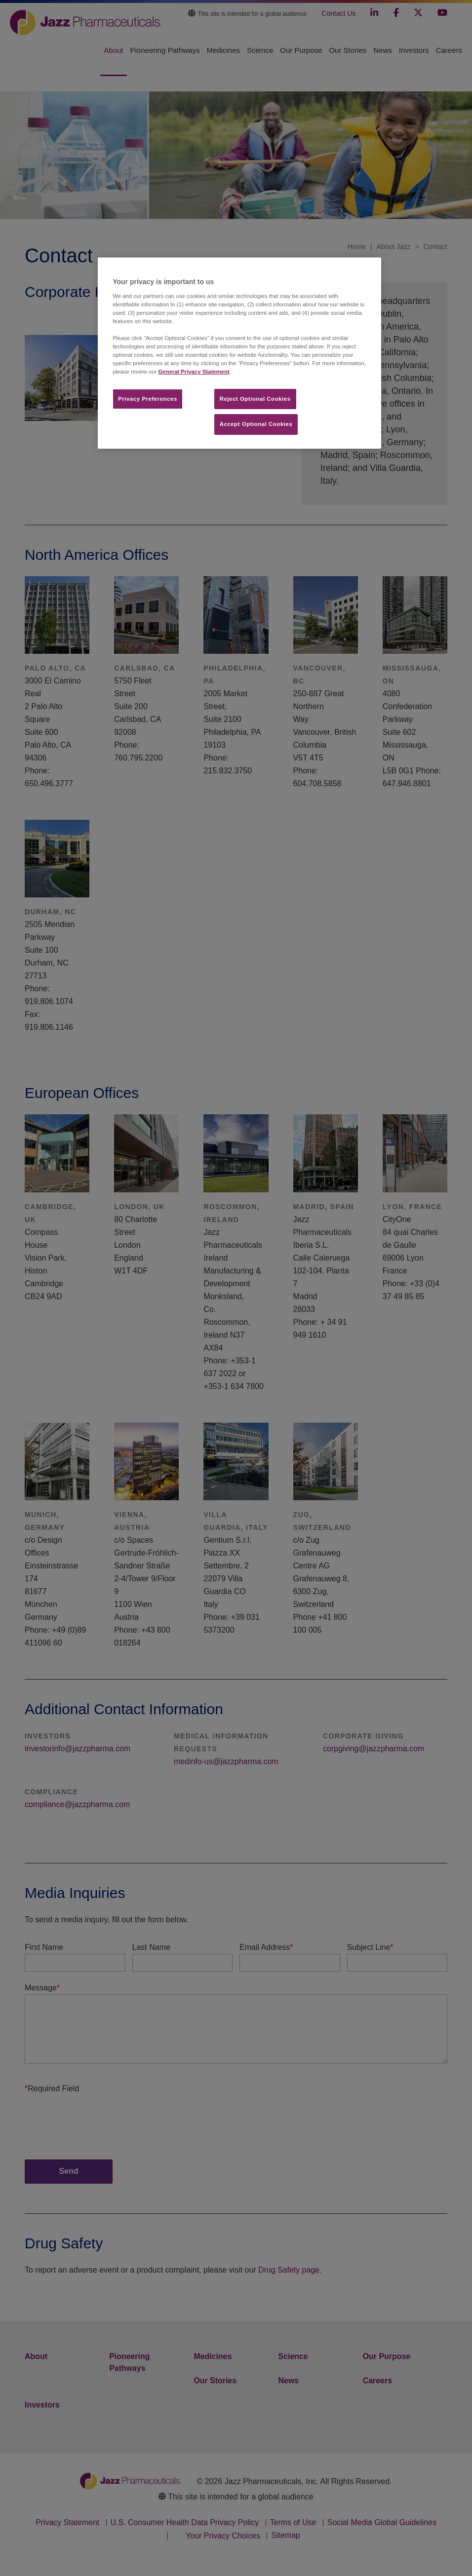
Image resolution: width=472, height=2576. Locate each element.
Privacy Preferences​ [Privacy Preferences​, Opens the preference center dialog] (147, 399)
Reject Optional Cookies (255, 399)
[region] (239, 353)
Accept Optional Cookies (256, 424)
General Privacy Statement (194, 372)
